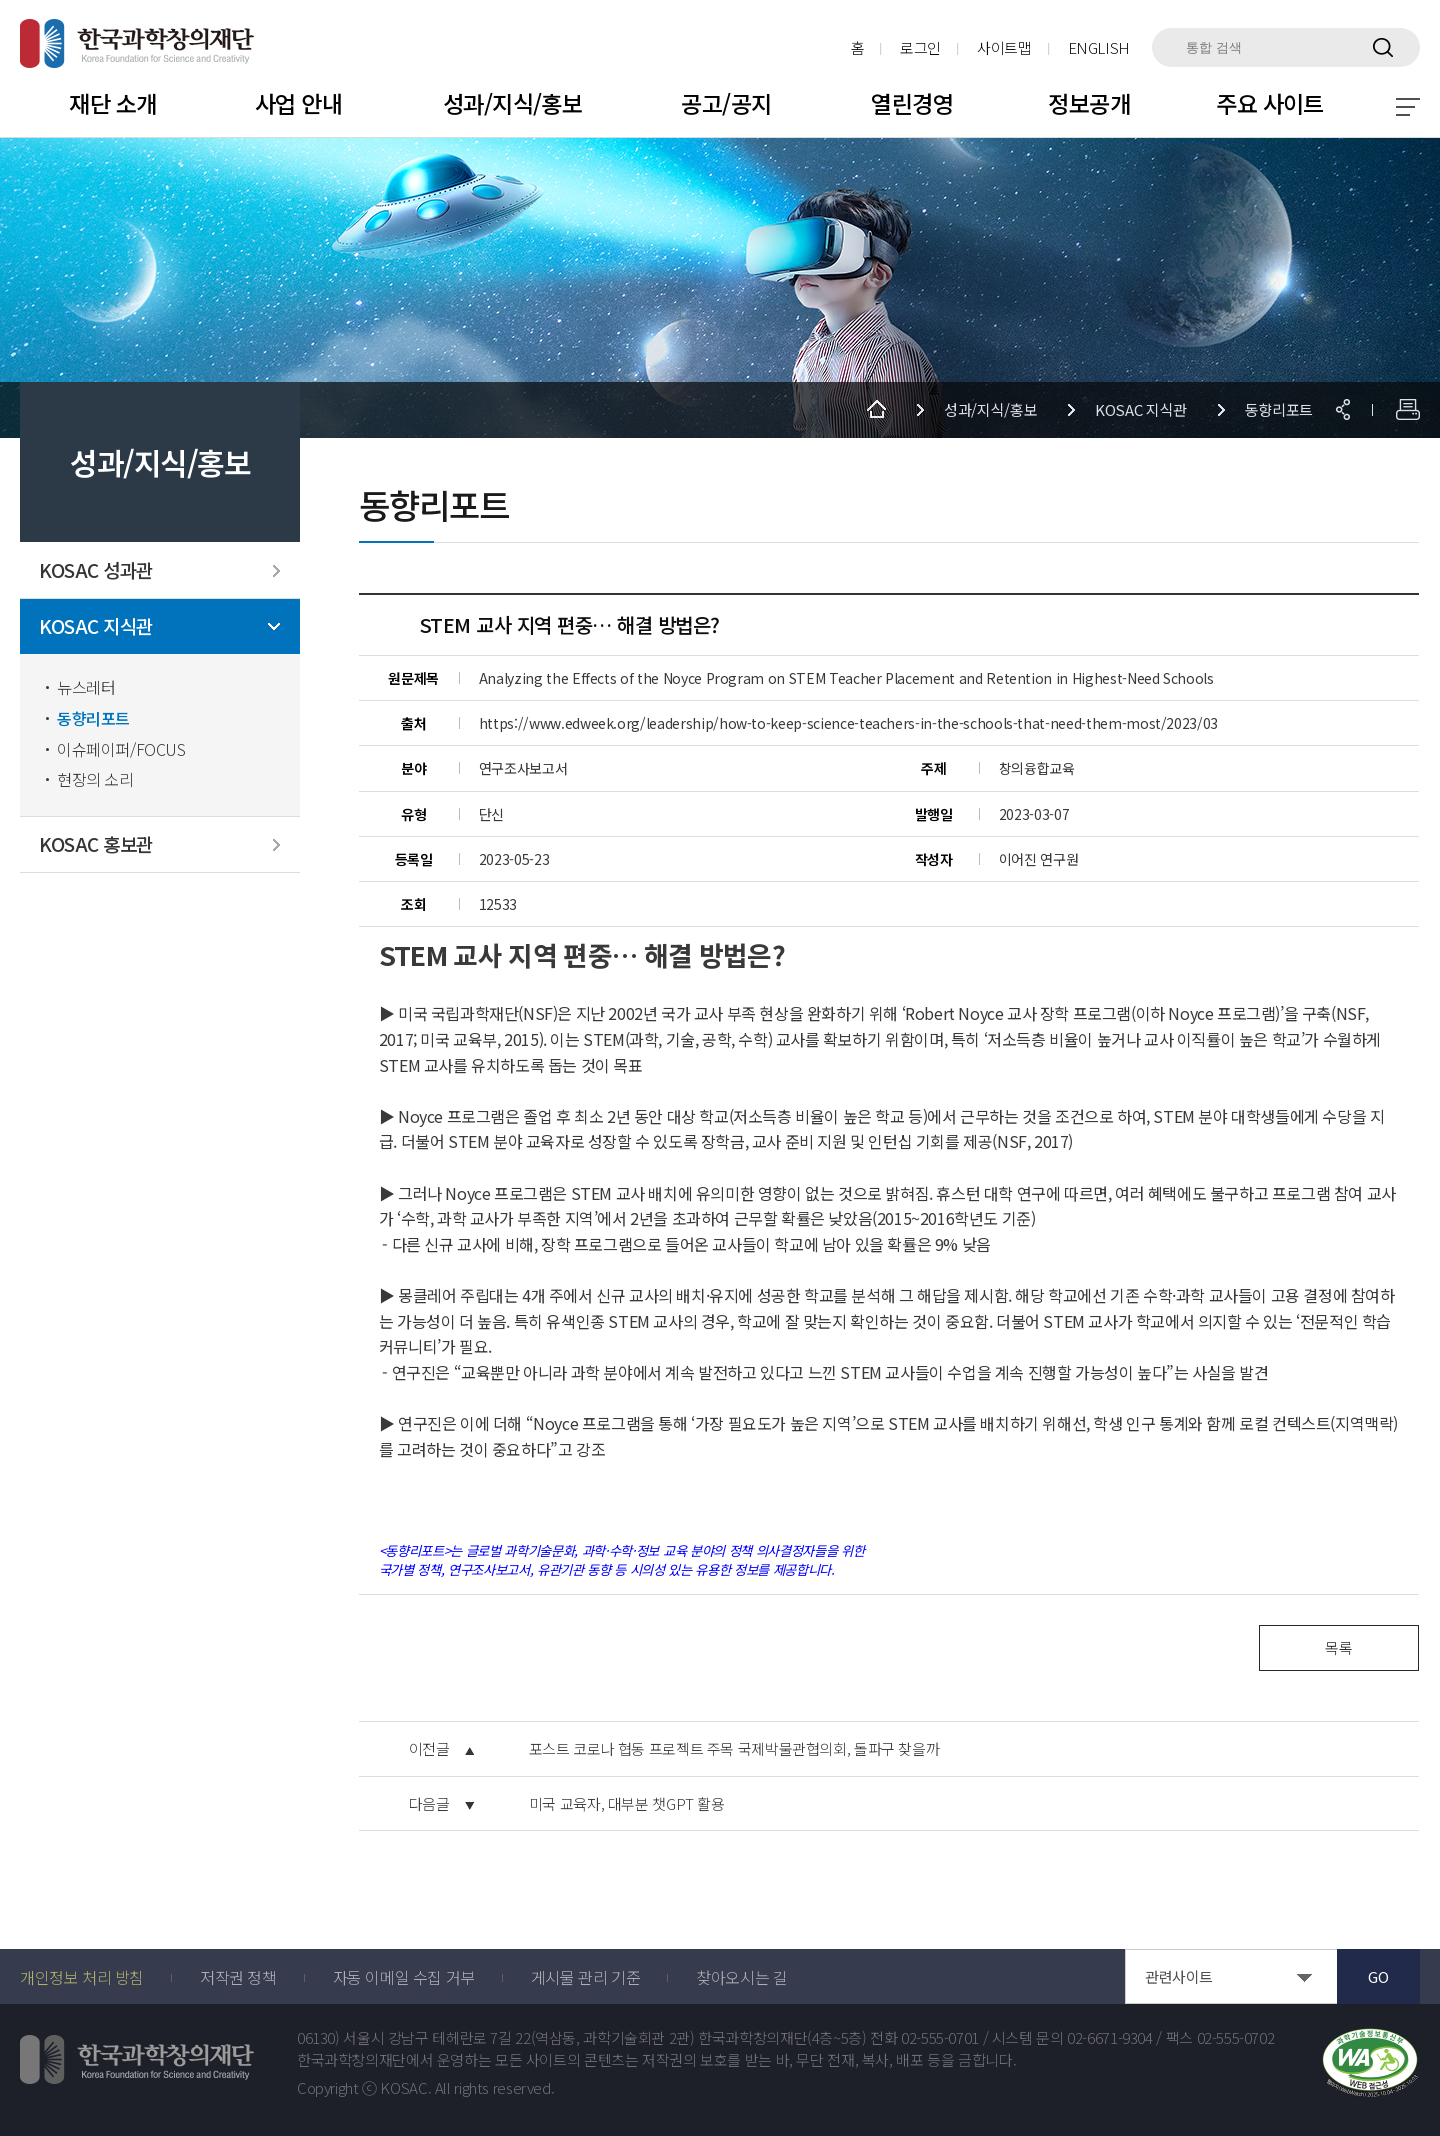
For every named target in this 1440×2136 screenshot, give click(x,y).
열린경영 (912, 103)
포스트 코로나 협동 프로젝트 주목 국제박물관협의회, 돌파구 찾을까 (734, 1749)
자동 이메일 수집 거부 (404, 1977)
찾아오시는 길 (741, 1977)
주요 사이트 (1270, 103)
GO (1378, 1976)
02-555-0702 (1236, 2038)
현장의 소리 (95, 779)
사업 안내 (298, 103)
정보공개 (1089, 103)
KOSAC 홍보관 (96, 844)
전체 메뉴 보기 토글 (1408, 107)
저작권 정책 (238, 1977)
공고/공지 (726, 103)
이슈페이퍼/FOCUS (121, 749)
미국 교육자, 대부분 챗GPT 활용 (627, 1804)
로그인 (920, 47)
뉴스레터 (86, 687)
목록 (1338, 1647)
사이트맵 (1004, 47)
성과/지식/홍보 (512, 103)
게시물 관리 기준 (585, 1977)
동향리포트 (93, 718)
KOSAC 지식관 (96, 626)
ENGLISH (1099, 47)
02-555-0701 (940, 2038)
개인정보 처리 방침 (82, 1977)
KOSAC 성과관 (96, 570)
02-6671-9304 (1110, 2038)
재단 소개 (112, 103)
